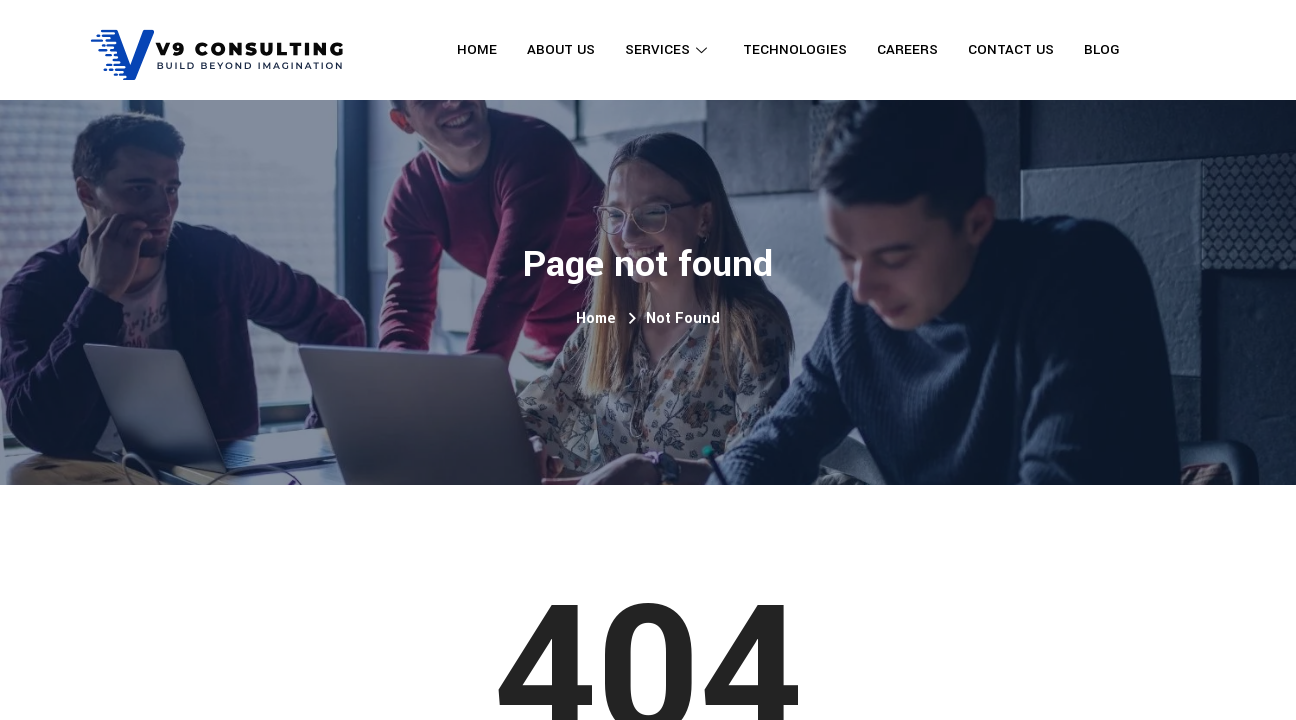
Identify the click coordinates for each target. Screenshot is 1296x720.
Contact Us (1011, 49)
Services (666, 49)
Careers (907, 49)
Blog (1102, 49)
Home (477, 49)
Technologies (795, 49)
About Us (561, 49)
